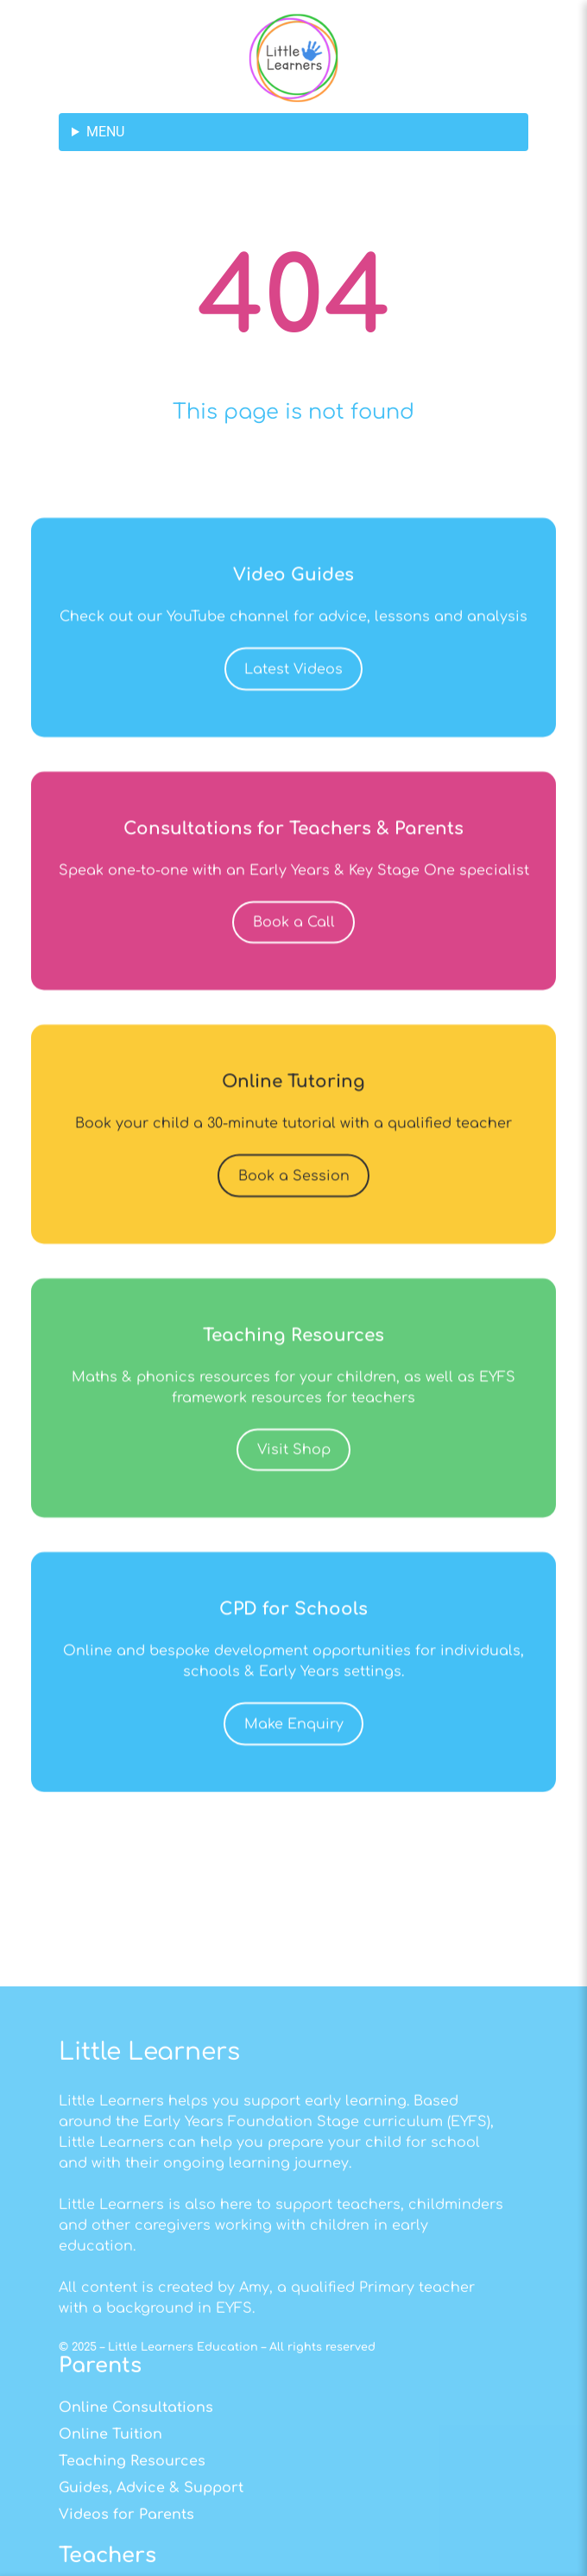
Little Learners (149, 2299)
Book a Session (294, 1238)
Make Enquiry (294, 1786)
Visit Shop (294, 1511)
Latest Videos (293, 731)
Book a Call (294, 984)
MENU (105, 131)
